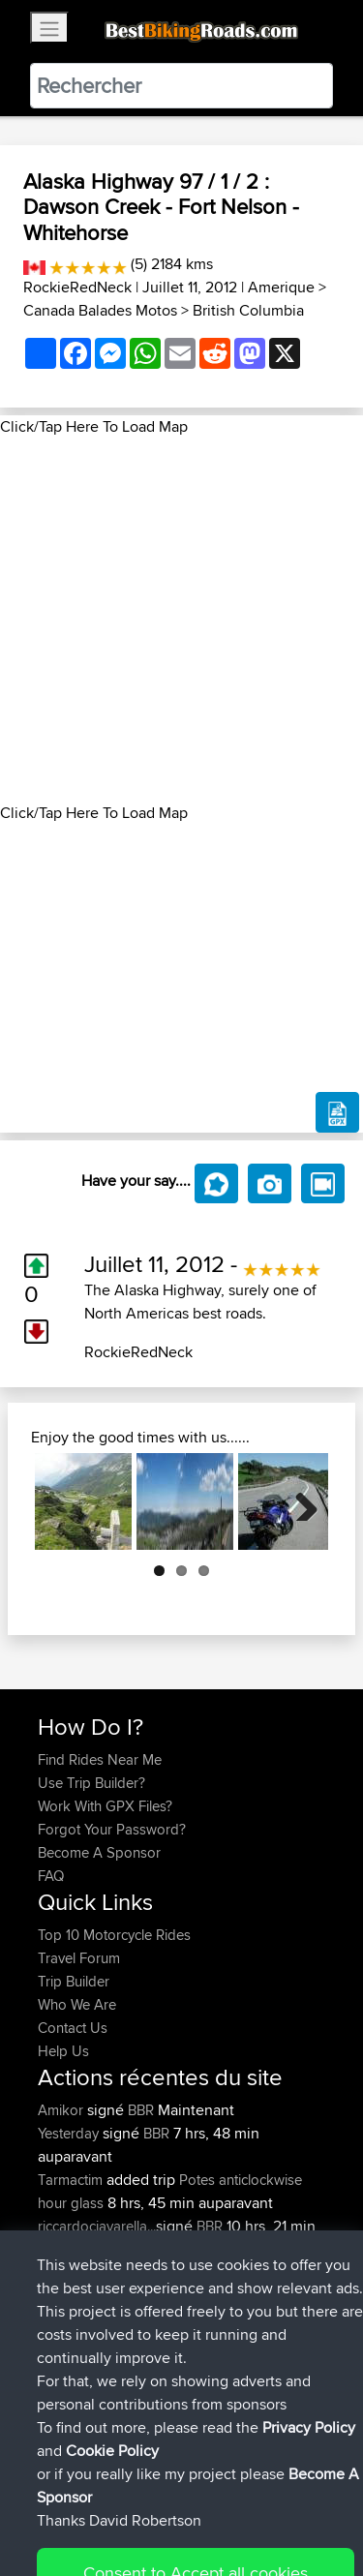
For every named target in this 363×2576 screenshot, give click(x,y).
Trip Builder (73, 1981)
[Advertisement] (181, 620)
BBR (141, 2110)
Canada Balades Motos (100, 310)
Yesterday (70, 2133)
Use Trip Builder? (91, 1783)
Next (299, 1501)
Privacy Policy (297, 2501)
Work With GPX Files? (105, 1806)
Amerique (281, 287)
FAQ (51, 1875)
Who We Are (77, 2004)
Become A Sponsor (99, 1852)
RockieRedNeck (77, 287)
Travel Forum (79, 1958)
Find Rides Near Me (100, 1759)
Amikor (62, 2110)
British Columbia (248, 310)
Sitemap (218, 2501)
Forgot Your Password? (112, 1829)
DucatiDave (76, 2272)
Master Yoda (79, 2319)
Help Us (63, 2051)
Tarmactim (72, 2179)
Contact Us (72, 2027)
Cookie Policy (58, 2524)
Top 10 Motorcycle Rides (114, 1934)
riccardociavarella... (97, 2226)
